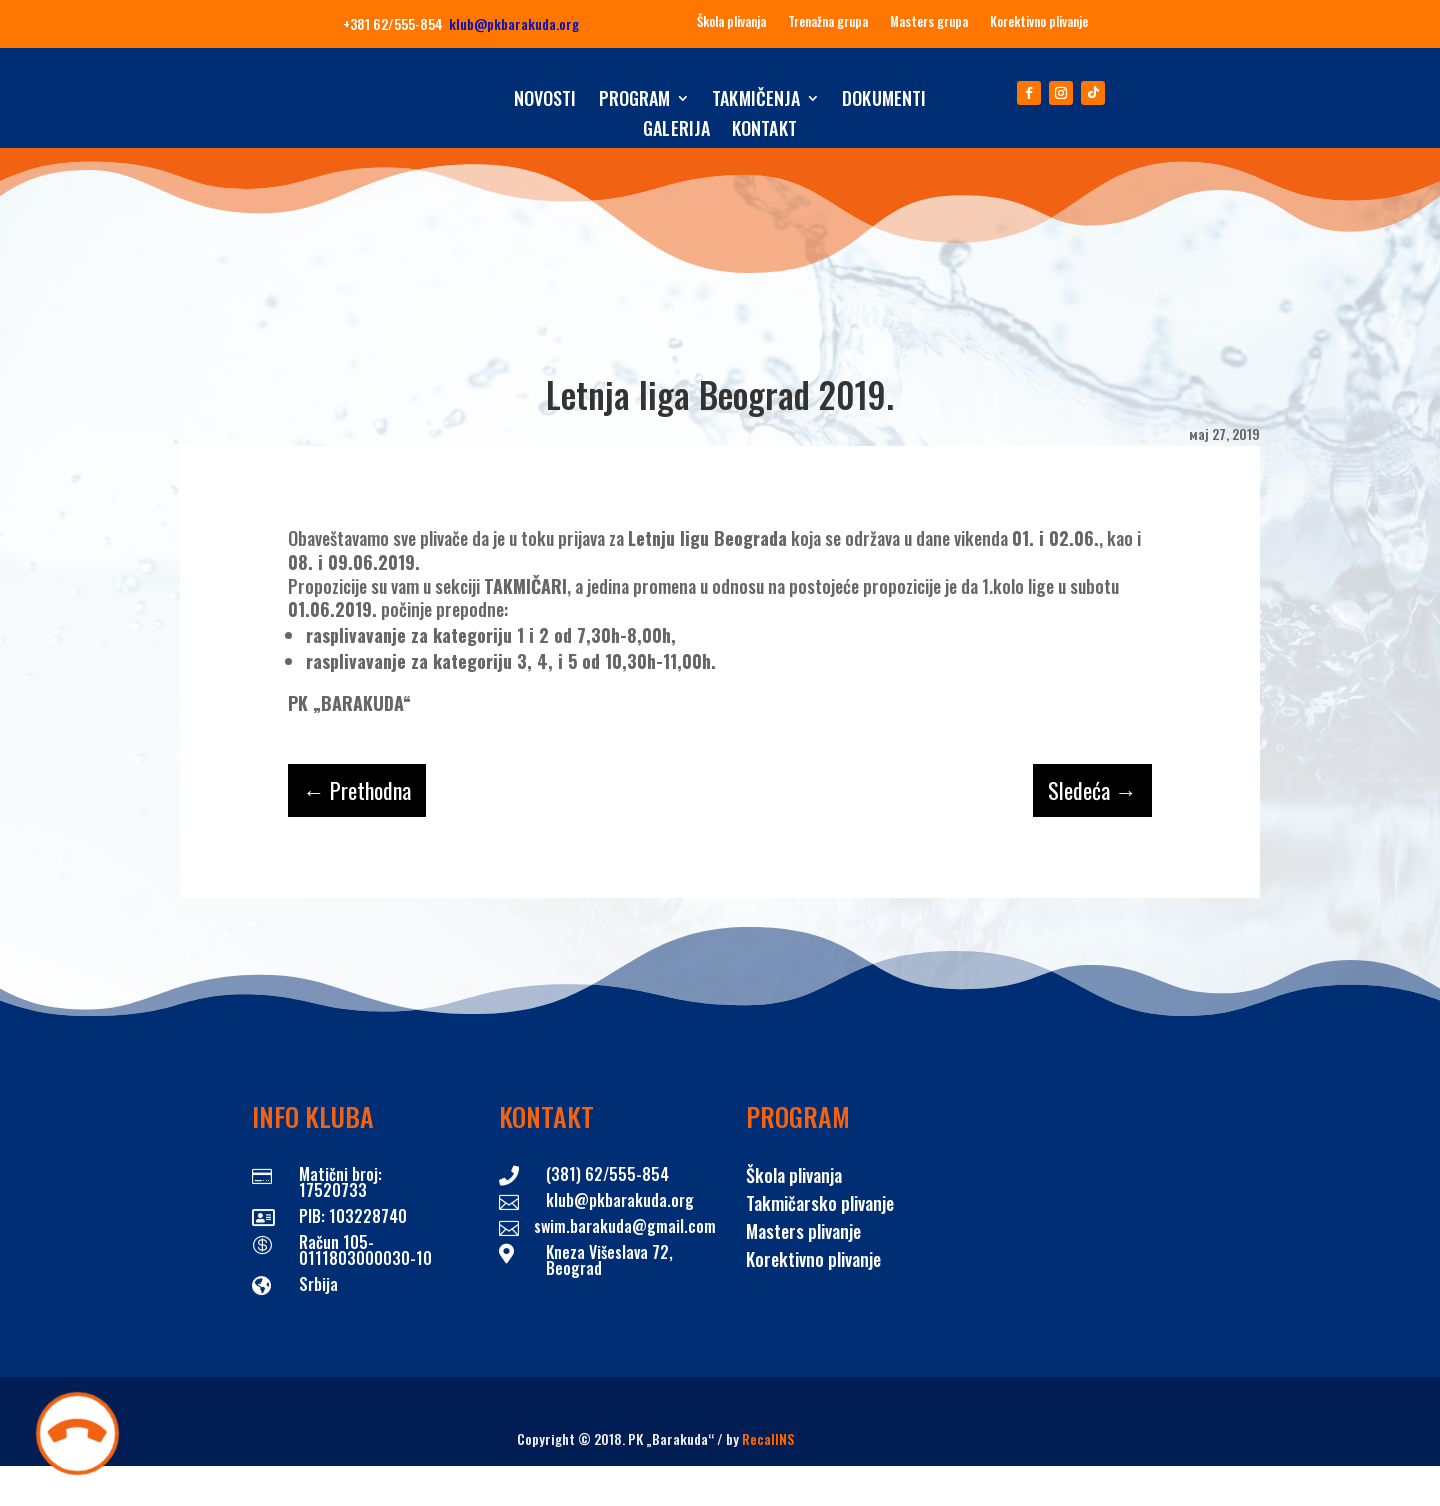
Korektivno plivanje (1039, 22)
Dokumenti (884, 101)
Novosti (545, 101)
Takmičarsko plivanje (820, 1203)
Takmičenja (756, 101)
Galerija (676, 131)
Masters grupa (929, 22)
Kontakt (764, 131)
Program (635, 101)
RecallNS (768, 1438)
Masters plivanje (803, 1231)
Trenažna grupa (828, 22)
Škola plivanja (731, 22)
